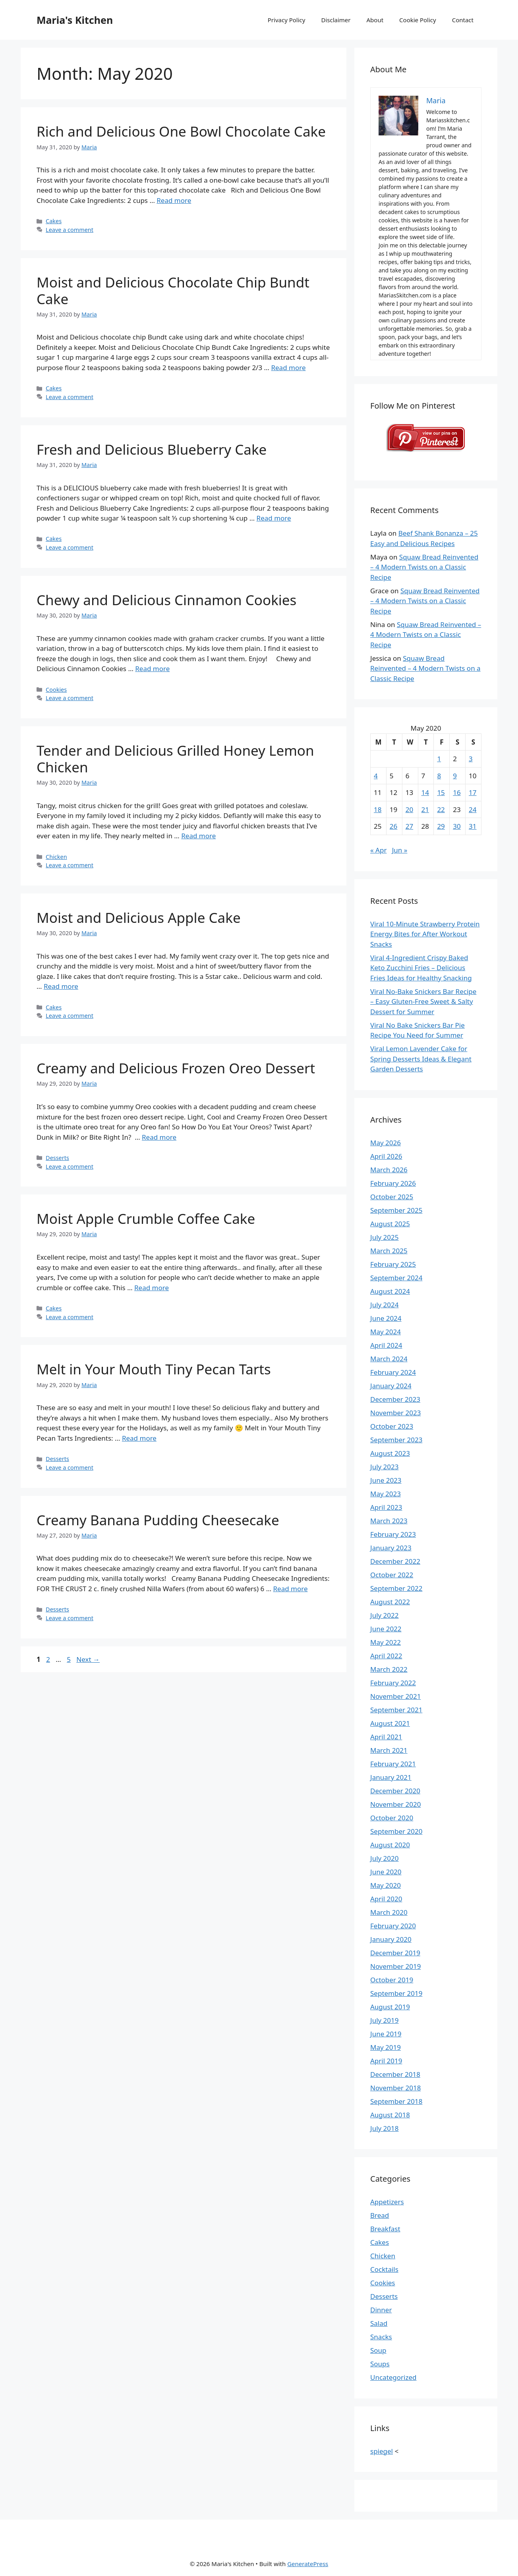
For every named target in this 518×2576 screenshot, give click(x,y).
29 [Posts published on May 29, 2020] (441, 826)
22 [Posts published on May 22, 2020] (441, 809)
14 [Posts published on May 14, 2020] (425, 792)
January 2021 (391, 1777)
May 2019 (385, 2047)
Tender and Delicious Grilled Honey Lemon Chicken (175, 758)
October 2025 (391, 1196)
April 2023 (386, 1507)
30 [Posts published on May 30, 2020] (456, 826)
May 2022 (385, 1642)
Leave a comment (69, 229)
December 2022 (395, 1561)
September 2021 (396, 1709)
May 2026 (385, 1142)
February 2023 (393, 1534)
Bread (379, 2215)
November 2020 (395, 1804)
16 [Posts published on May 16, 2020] (456, 792)
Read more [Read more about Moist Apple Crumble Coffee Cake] (151, 1287)
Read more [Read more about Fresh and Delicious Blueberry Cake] (274, 518)
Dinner (381, 2309)
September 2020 (396, 1831)
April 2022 (386, 1655)
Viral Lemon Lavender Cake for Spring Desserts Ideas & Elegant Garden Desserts (421, 1058)
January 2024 (391, 1385)
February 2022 (393, 1682)
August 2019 (390, 2006)
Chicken (56, 857)
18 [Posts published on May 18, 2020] (377, 809)
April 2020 (386, 1898)
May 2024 (385, 1331)
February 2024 (393, 1372)
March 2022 (389, 1669)
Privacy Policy (286, 20)
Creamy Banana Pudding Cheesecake (158, 1520)
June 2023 (386, 1480)
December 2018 (395, 2074)
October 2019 (391, 1979)
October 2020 (391, 1817)
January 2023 (391, 1547)
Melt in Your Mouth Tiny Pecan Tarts (154, 1369)
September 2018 (396, 2101)
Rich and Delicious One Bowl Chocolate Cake (181, 131)
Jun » (400, 850)
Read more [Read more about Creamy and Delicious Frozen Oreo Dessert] (159, 1137)
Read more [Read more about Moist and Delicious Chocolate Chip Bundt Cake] (288, 367)
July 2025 (384, 1237)
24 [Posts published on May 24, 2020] (472, 809)
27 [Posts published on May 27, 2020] (409, 826)
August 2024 (390, 1291)
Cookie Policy (417, 20)
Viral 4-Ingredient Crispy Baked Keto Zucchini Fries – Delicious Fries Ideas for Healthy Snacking (421, 967)
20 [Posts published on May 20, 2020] (409, 809)
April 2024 (386, 1345)
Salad (378, 2323)
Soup (378, 2350)
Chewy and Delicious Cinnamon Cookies (166, 599)
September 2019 (396, 1993)
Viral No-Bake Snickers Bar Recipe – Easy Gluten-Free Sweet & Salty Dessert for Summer (423, 1001)
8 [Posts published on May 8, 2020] (439, 775)
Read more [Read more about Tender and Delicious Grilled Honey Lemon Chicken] (198, 835)
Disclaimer (335, 20)
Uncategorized (393, 2377)
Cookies (56, 689)
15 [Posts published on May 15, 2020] (441, 792)
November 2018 (395, 2087)
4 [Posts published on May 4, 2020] (376, 775)
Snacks (381, 2336)
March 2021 (389, 1750)
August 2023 (390, 1453)
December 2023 (395, 1399)
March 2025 (389, 1250)
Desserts (57, 1158)
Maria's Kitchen (75, 20)
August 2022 (390, 1601)
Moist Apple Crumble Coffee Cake (146, 1218)
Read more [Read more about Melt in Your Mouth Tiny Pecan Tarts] (139, 1438)
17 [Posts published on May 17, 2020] (472, 792)
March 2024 (389, 1358)
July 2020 (384, 1858)
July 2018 (384, 2128)
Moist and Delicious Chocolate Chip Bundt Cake (173, 290)
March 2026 (389, 1169)
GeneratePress (307, 2564)
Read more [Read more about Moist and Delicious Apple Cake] (61, 986)
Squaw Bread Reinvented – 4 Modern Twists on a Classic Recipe (424, 567)
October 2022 (391, 1574)
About (375, 20)
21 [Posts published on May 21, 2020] (425, 809)
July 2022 (384, 1615)
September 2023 (396, 1439)
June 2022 (386, 1628)
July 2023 (384, 1466)
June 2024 (386, 1318)
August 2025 (390, 1223)
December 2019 (395, 1952)
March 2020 (389, 1912)
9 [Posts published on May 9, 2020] (455, 775)
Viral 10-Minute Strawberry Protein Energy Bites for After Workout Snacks (425, 934)
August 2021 (390, 1723)
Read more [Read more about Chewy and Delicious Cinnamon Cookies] (152, 668)
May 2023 (385, 1493)
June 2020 (386, 1871)
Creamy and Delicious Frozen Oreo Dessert (176, 1068)
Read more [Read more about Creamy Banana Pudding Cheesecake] (290, 1588)
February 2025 (393, 1264)
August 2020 (390, 1844)
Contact (463, 20)
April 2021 (386, 1736)
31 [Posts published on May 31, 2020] (472, 826)
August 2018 (390, 2114)
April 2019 (386, 2060)
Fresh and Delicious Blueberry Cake (152, 449)
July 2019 (384, 2020)
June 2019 (386, 2033)
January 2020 (391, 1939)
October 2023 (391, 1426)
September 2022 (396, 1588)
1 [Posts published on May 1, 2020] (439, 758)
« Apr (378, 850)
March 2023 (389, 1520)
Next (88, 1659)
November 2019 (395, 1966)
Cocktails (384, 2269)
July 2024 (384, 1304)
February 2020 (393, 1925)
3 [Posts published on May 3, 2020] (471, 758)
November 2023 (395, 1412)
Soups (380, 2363)
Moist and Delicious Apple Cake (139, 917)
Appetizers (387, 2201)
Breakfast (385, 2228)
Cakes (54, 221)
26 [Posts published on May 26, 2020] (393, 826)
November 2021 (395, 1696)
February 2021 (393, 1763)
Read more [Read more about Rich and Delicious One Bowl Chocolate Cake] (174, 200)
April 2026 (386, 1156)
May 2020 (385, 1885)
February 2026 (393, 1183)
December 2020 (395, 1790)
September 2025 (396, 1210)
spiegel (381, 2451)
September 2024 (396, 1277)
